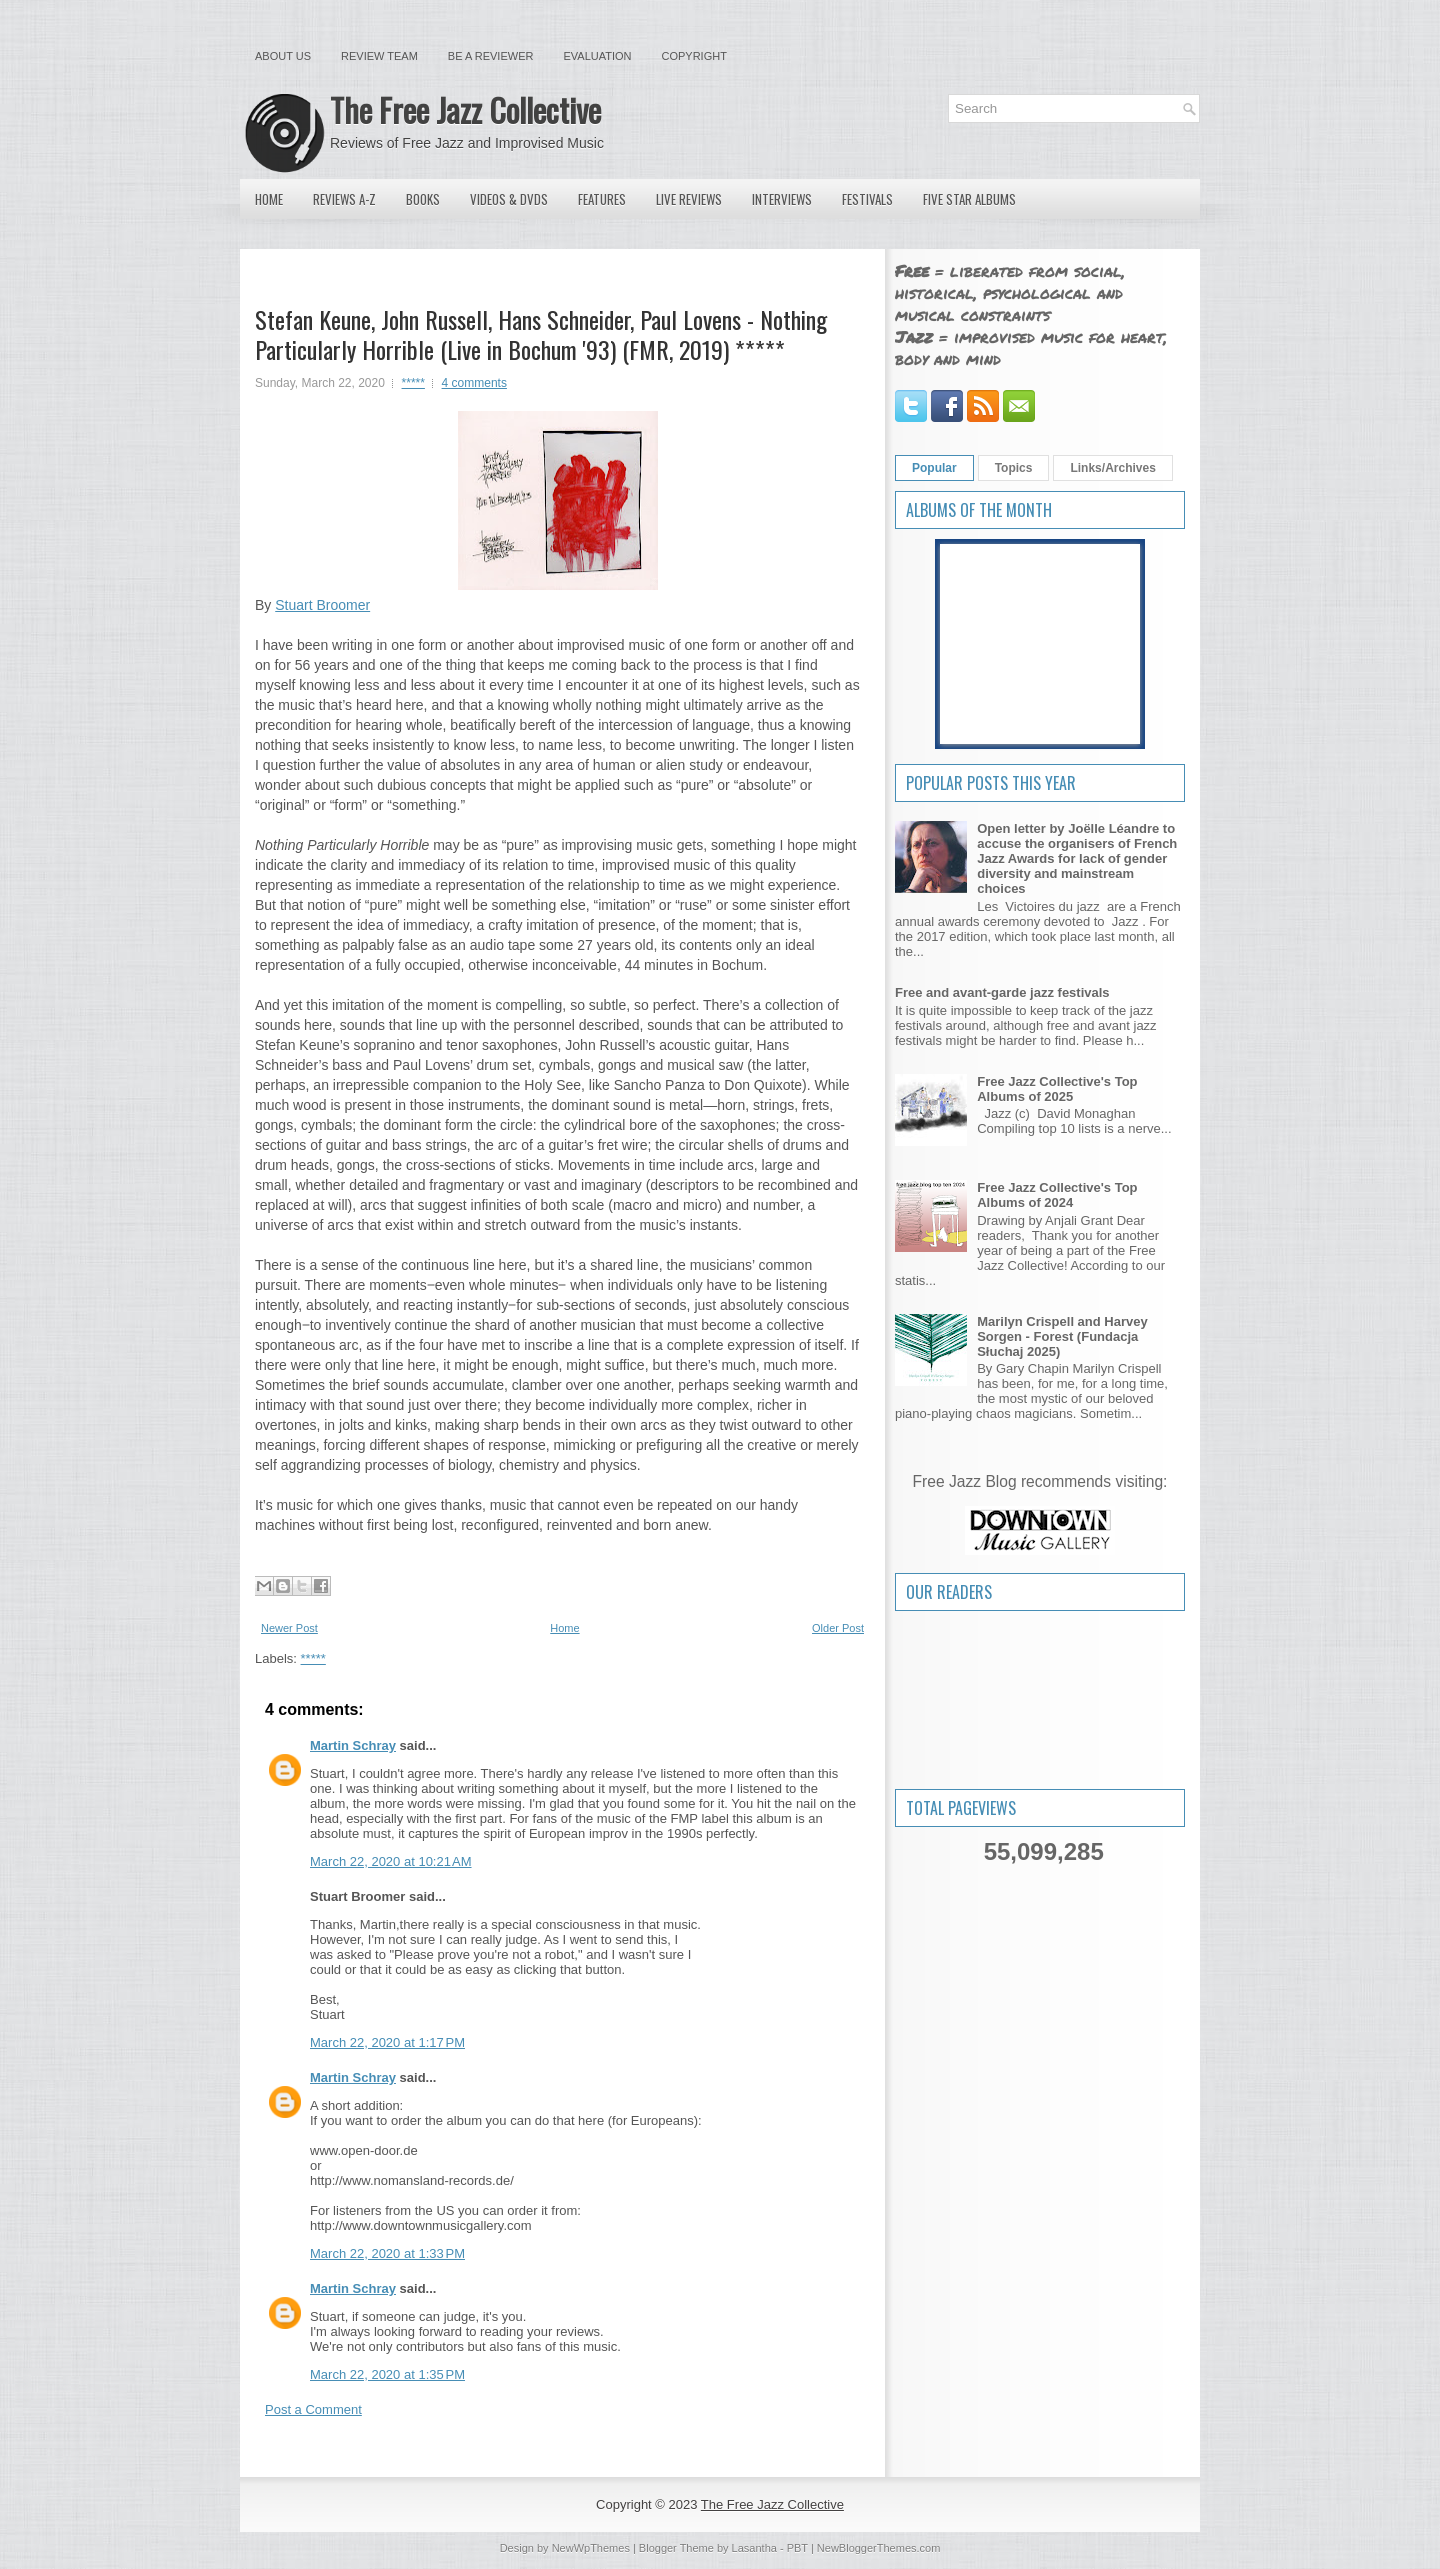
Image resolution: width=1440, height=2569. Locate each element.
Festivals (867, 199)
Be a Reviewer (491, 56)
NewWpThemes (591, 2548)
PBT (797, 2548)
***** (413, 383)
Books (423, 199)
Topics (1014, 468)
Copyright (694, 56)
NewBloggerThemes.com (879, 2548)
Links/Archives (1112, 468)
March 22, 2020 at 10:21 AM (391, 1861)
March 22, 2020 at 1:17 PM (387, 2042)
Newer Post (289, 1628)
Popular (934, 468)
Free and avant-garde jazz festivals (1002, 992)
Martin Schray (353, 1745)
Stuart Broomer (322, 605)
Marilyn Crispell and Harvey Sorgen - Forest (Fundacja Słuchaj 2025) (1062, 1336)
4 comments (474, 383)
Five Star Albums (969, 199)
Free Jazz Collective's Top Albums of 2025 (1057, 1089)
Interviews (782, 199)
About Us (283, 56)
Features (602, 199)
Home (269, 199)
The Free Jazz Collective (465, 109)
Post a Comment (313, 2409)
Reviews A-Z (344, 199)
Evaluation (597, 56)
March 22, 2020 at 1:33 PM (387, 2253)
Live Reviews (689, 199)
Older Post (838, 1628)
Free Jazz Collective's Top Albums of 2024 (1057, 1195)
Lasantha (754, 2548)
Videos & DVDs (509, 199)
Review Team (379, 56)
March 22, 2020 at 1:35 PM (387, 2374)
